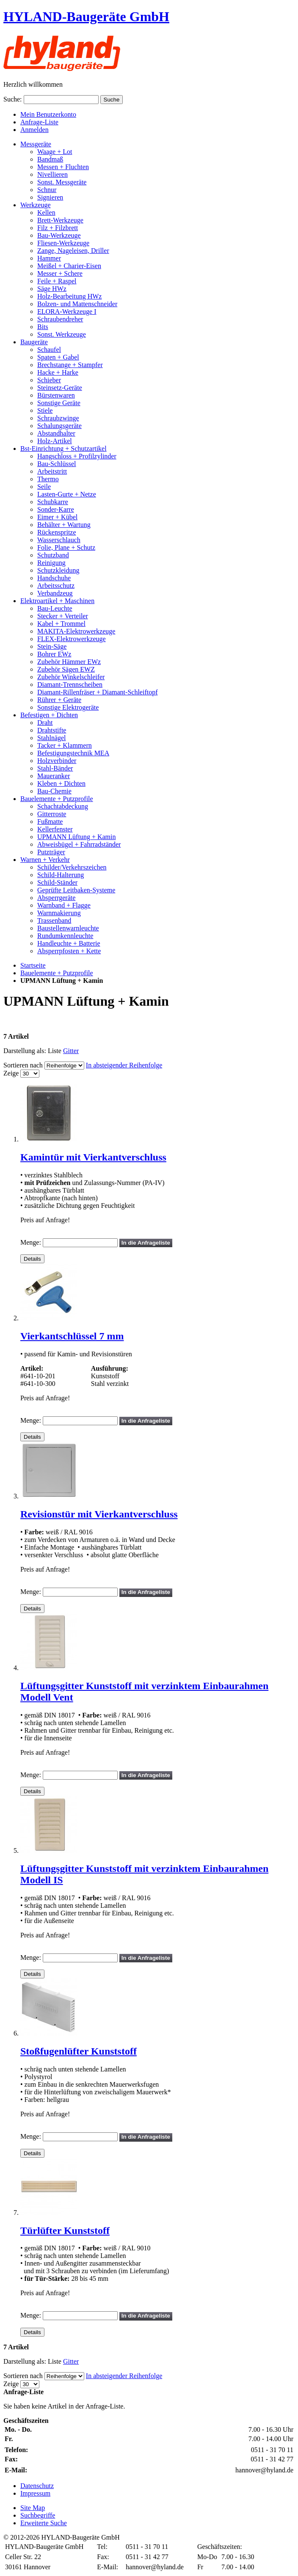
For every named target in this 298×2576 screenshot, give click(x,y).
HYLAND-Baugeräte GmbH (86, 16)
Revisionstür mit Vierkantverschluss (99, 1514)
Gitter (71, 1050)
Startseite (33, 965)
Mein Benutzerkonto (48, 114)
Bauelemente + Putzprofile (56, 973)
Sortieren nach (23, 1065)
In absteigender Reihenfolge (124, 1065)
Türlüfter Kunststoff (65, 2230)
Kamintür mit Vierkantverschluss (93, 1157)
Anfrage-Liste (39, 122)
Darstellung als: (24, 1050)
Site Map (32, 2507)
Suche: (12, 99)
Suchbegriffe (37, 2515)
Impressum (35, 2493)
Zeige (11, 1073)
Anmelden (34, 129)
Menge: (30, 1242)
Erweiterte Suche (43, 2523)
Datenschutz (37, 2485)
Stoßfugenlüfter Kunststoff (78, 2051)
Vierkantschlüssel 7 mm (72, 1336)
